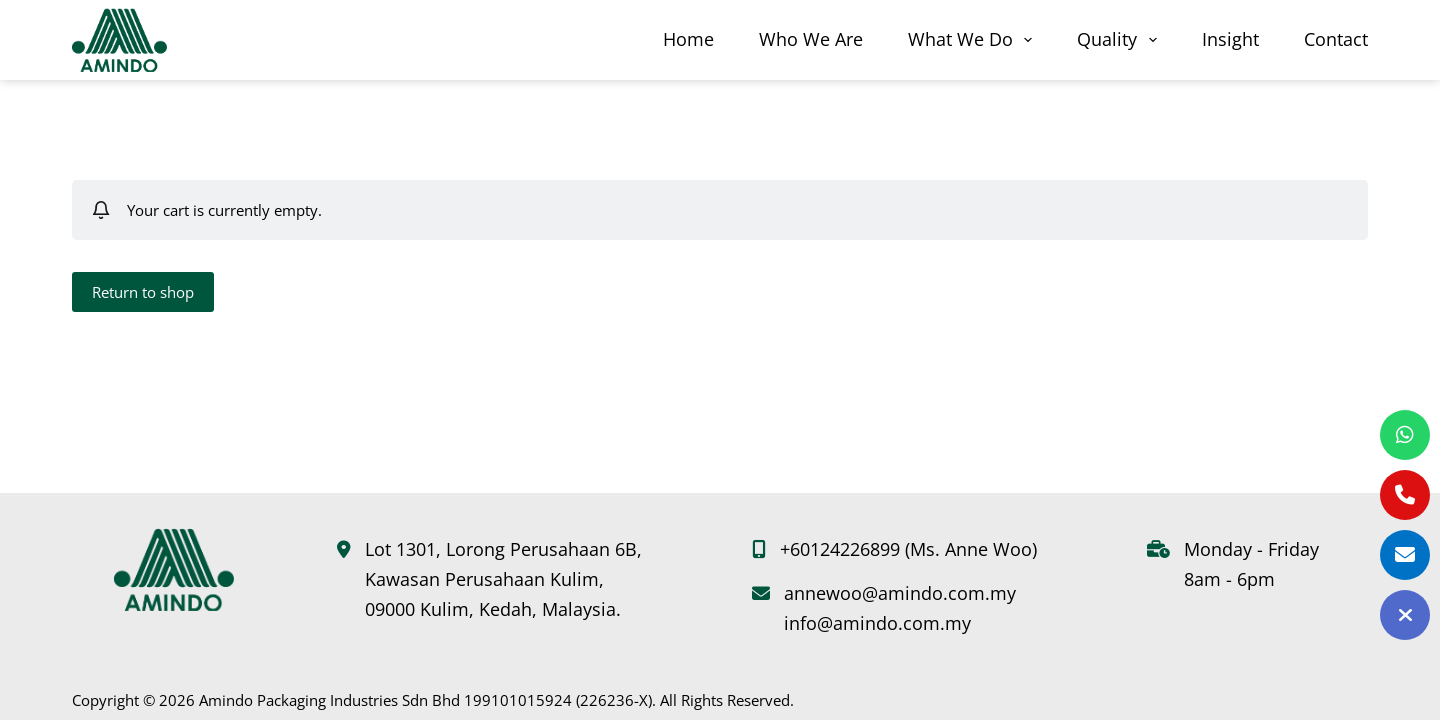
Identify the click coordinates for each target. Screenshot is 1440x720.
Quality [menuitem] (1121, 39)
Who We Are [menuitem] (811, 39)
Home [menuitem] (688, 39)
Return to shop (143, 292)
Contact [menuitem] (1336, 39)
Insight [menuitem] (1230, 39)
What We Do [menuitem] (974, 39)
